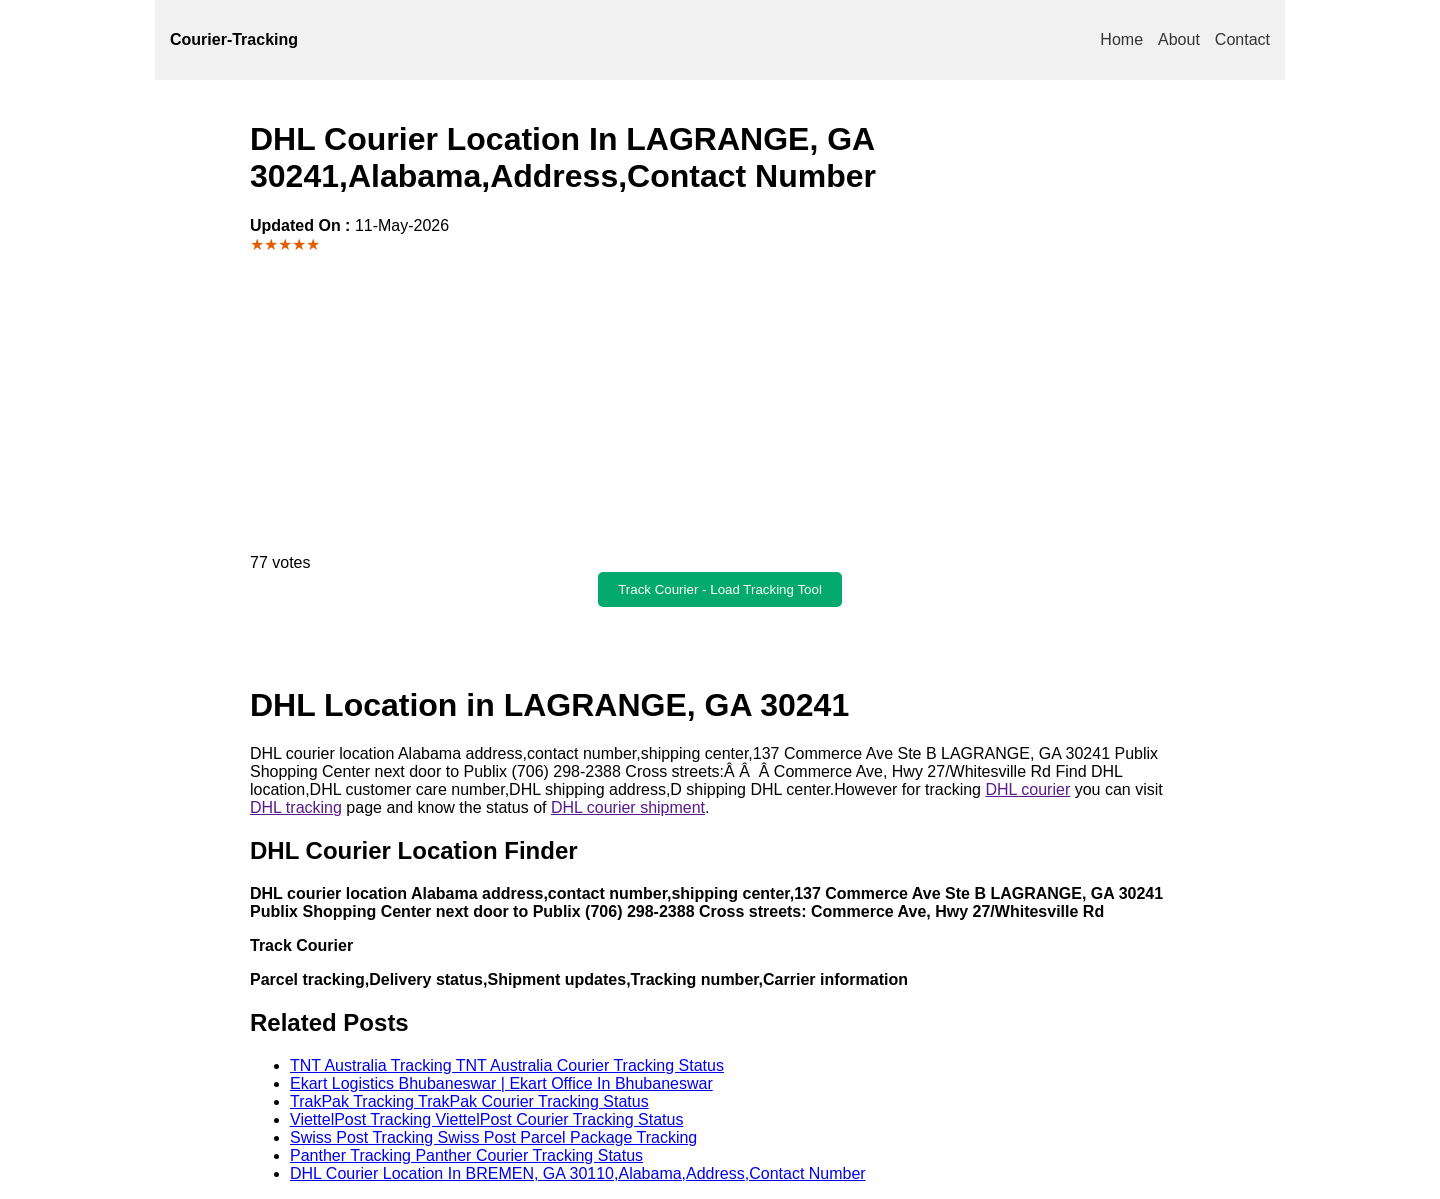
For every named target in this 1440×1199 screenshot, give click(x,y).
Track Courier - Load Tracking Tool (720, 589)
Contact (1242, 39)
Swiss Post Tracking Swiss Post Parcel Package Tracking (493, 1137)
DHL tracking (296, 807)
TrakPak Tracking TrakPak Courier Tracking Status (469, 1101)
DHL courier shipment (628, 807)
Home (1121, 39)
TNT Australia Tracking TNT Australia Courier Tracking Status (507, 1065)
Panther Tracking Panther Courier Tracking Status (466, 1155)
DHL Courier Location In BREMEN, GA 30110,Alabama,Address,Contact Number (578, 1173)
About (1179, 39)
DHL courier (1027, 789)
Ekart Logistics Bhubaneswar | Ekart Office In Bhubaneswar (501, 1083)
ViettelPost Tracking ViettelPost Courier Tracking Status (486, 1119)
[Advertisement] (720, 404)
